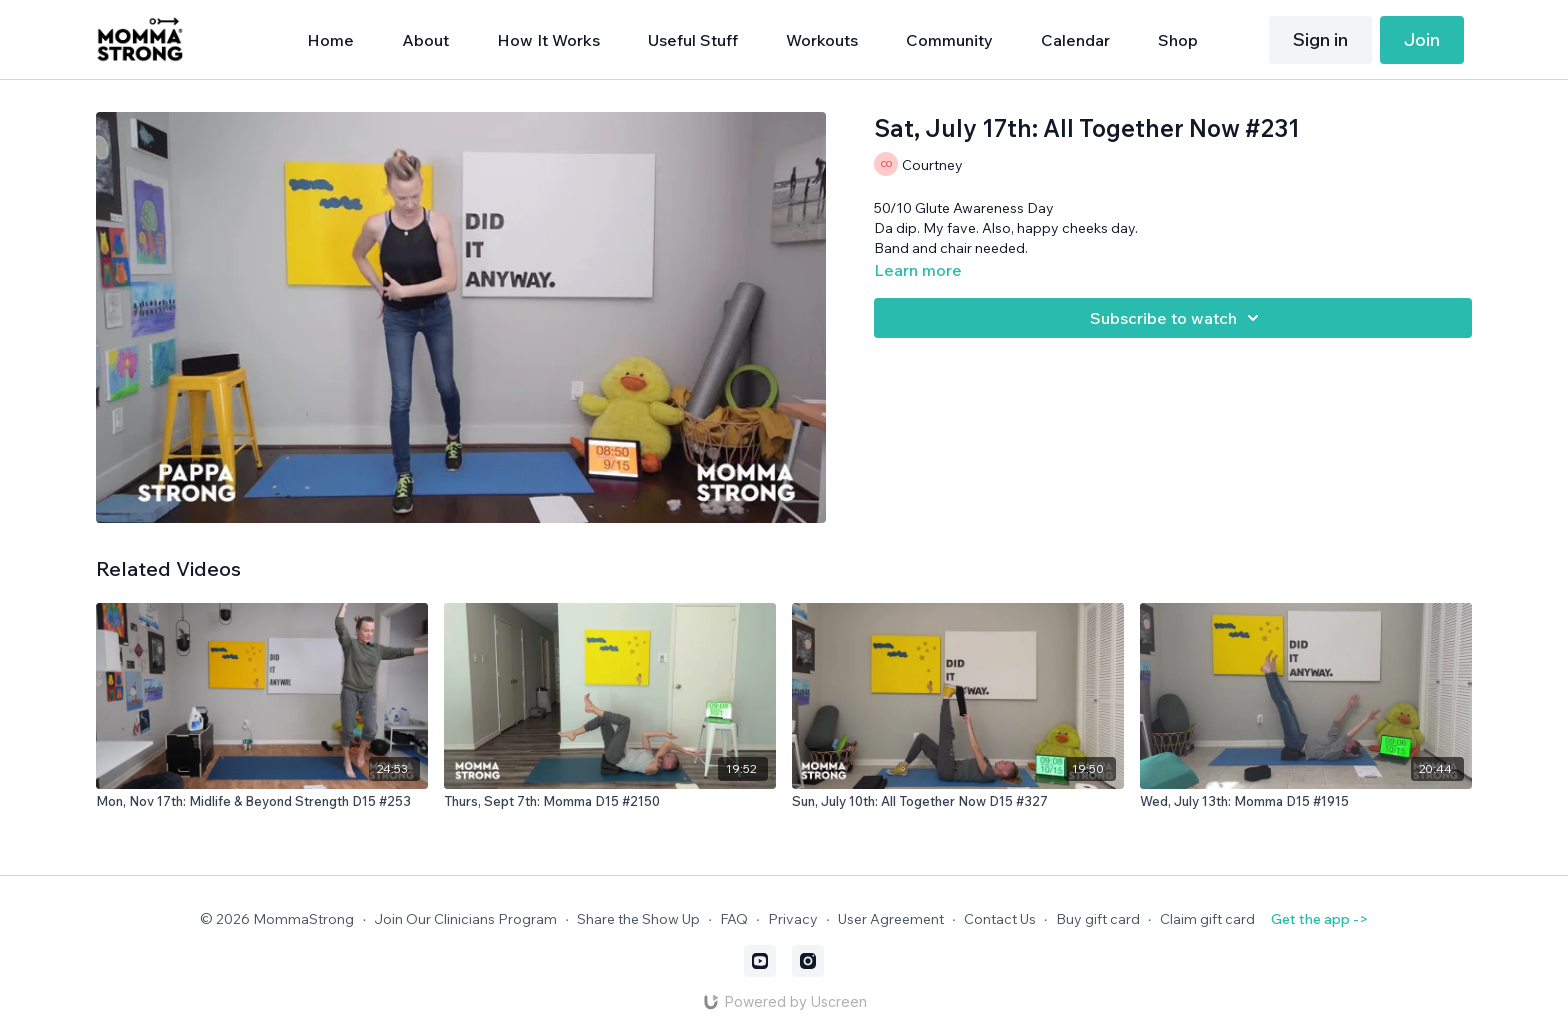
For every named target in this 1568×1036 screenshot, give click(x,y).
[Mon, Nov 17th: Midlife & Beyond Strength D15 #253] (262, 802)
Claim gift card (1207, 919)
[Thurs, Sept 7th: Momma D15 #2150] (610, 802)
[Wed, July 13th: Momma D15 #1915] (1306, 802)
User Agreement (891, 919)
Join (1422, 39)
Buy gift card (1098, 919)
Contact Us (1000, 919)
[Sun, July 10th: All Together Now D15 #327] (958, 802)
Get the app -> (1319, 919)
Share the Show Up (638, 919)
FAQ (734, 919)
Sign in (1320, 39)
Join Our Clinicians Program (465, 919)
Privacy (793, 919)
